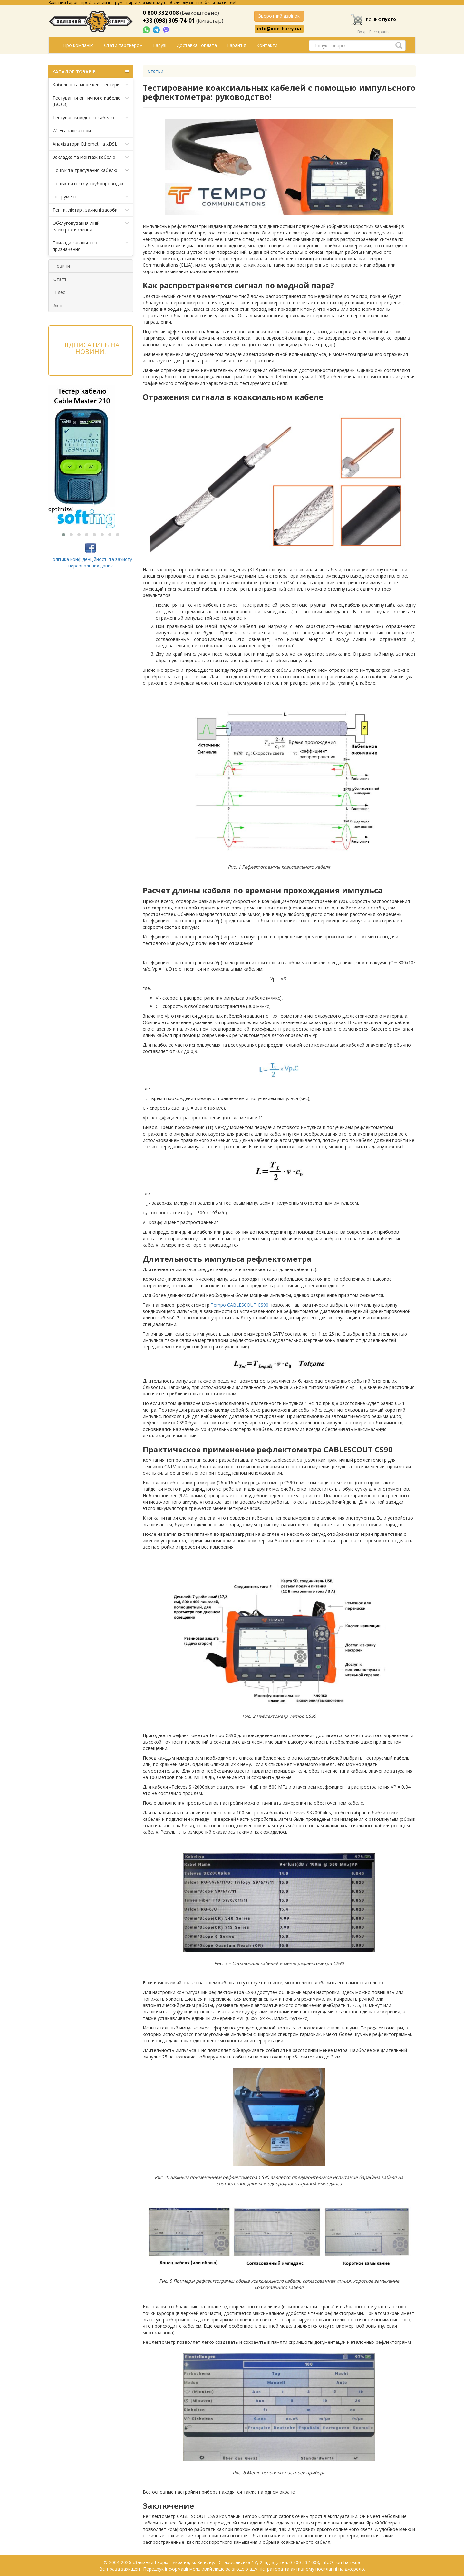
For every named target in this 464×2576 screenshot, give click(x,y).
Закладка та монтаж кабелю (91, 157)
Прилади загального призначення (91, 246)
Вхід (361, 31)
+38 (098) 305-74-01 (169, 20)
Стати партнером (123, 45)
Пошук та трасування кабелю (91, 170)
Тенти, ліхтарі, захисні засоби (91, 210)
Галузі (159, 45)
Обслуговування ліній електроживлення (91, 226)
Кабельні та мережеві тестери (91, 84)
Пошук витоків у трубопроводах (88, 183)
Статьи (155, 71)
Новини (61, 266)
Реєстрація (379, 31)
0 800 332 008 (161, 12)
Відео (59, 292)
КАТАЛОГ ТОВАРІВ (90, 71)
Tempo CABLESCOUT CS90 (239, 1305)
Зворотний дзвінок (279, 16)
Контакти (266, 45)
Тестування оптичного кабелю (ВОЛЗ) (91, 101)
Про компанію (78, 45)
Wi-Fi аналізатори (72, 131)
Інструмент (91, 197)
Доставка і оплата (197, 45)
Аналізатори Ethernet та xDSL (91, 144)
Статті (60, 279)
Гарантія (236, 45)
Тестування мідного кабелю (91, 117)
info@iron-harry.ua (279, 29)
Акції (58, 305)
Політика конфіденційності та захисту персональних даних (90, 562)
